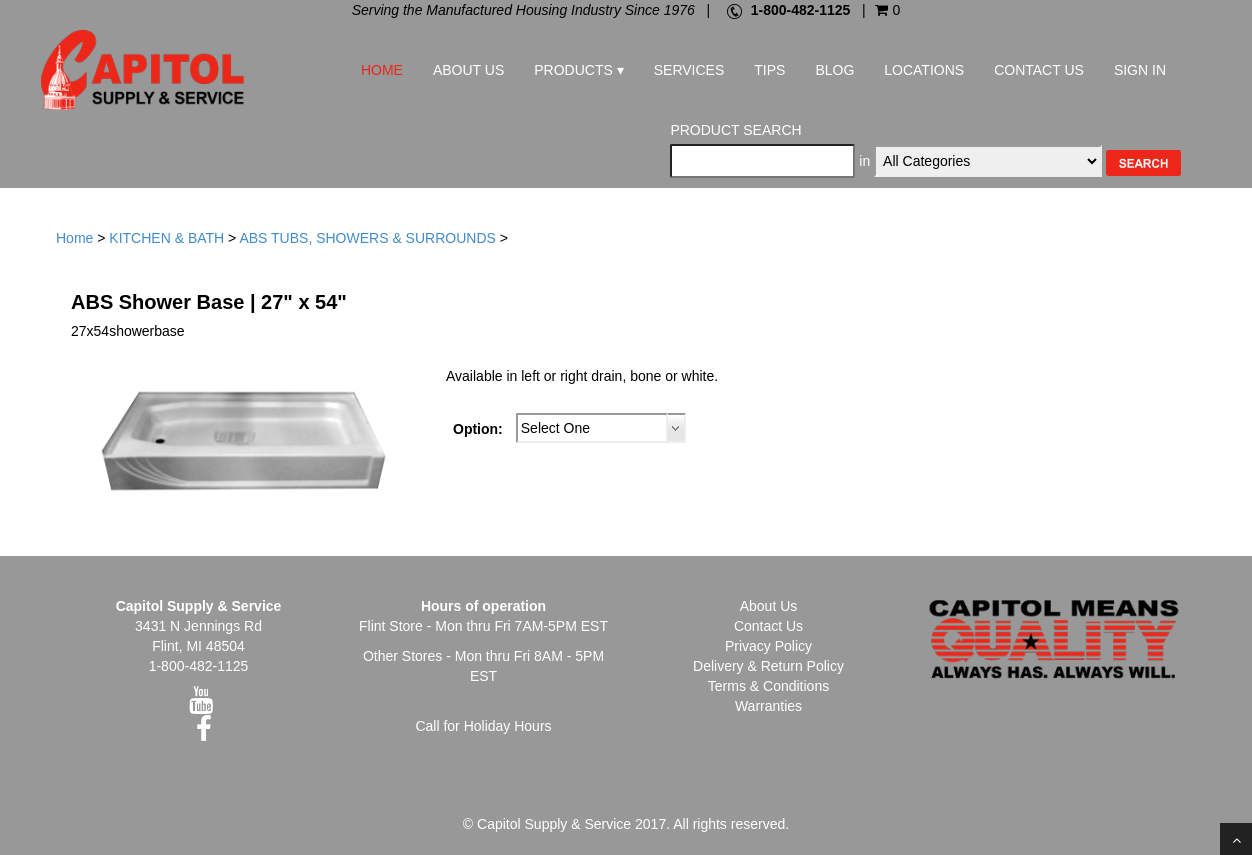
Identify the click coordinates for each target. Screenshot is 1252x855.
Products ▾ (578, 70)
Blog (834, 70)
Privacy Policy (768, 646)
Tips (769, 70)
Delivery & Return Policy (768, 666)
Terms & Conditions (768, 686)
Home (382, 70)
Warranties (768, 706)
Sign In (1140, 70)
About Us (468, 70)
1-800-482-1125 (801, 10)
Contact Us (1039, 70)
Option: (478, 429)
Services (689, 70)
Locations (924, 70)
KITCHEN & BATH (166, 238)
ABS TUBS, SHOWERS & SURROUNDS (367, 238)
